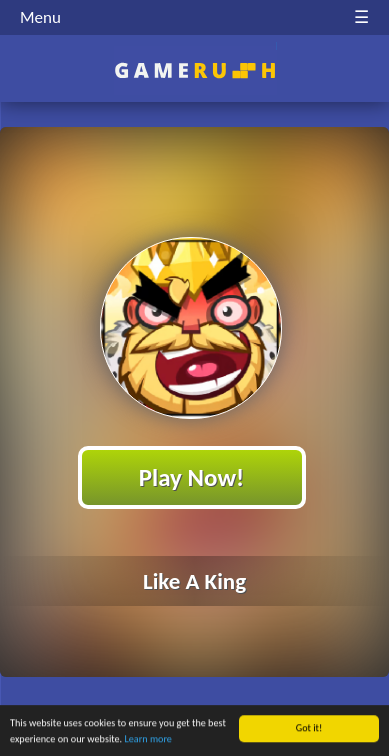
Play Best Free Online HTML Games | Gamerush (194, 70)
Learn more (147, 740)
